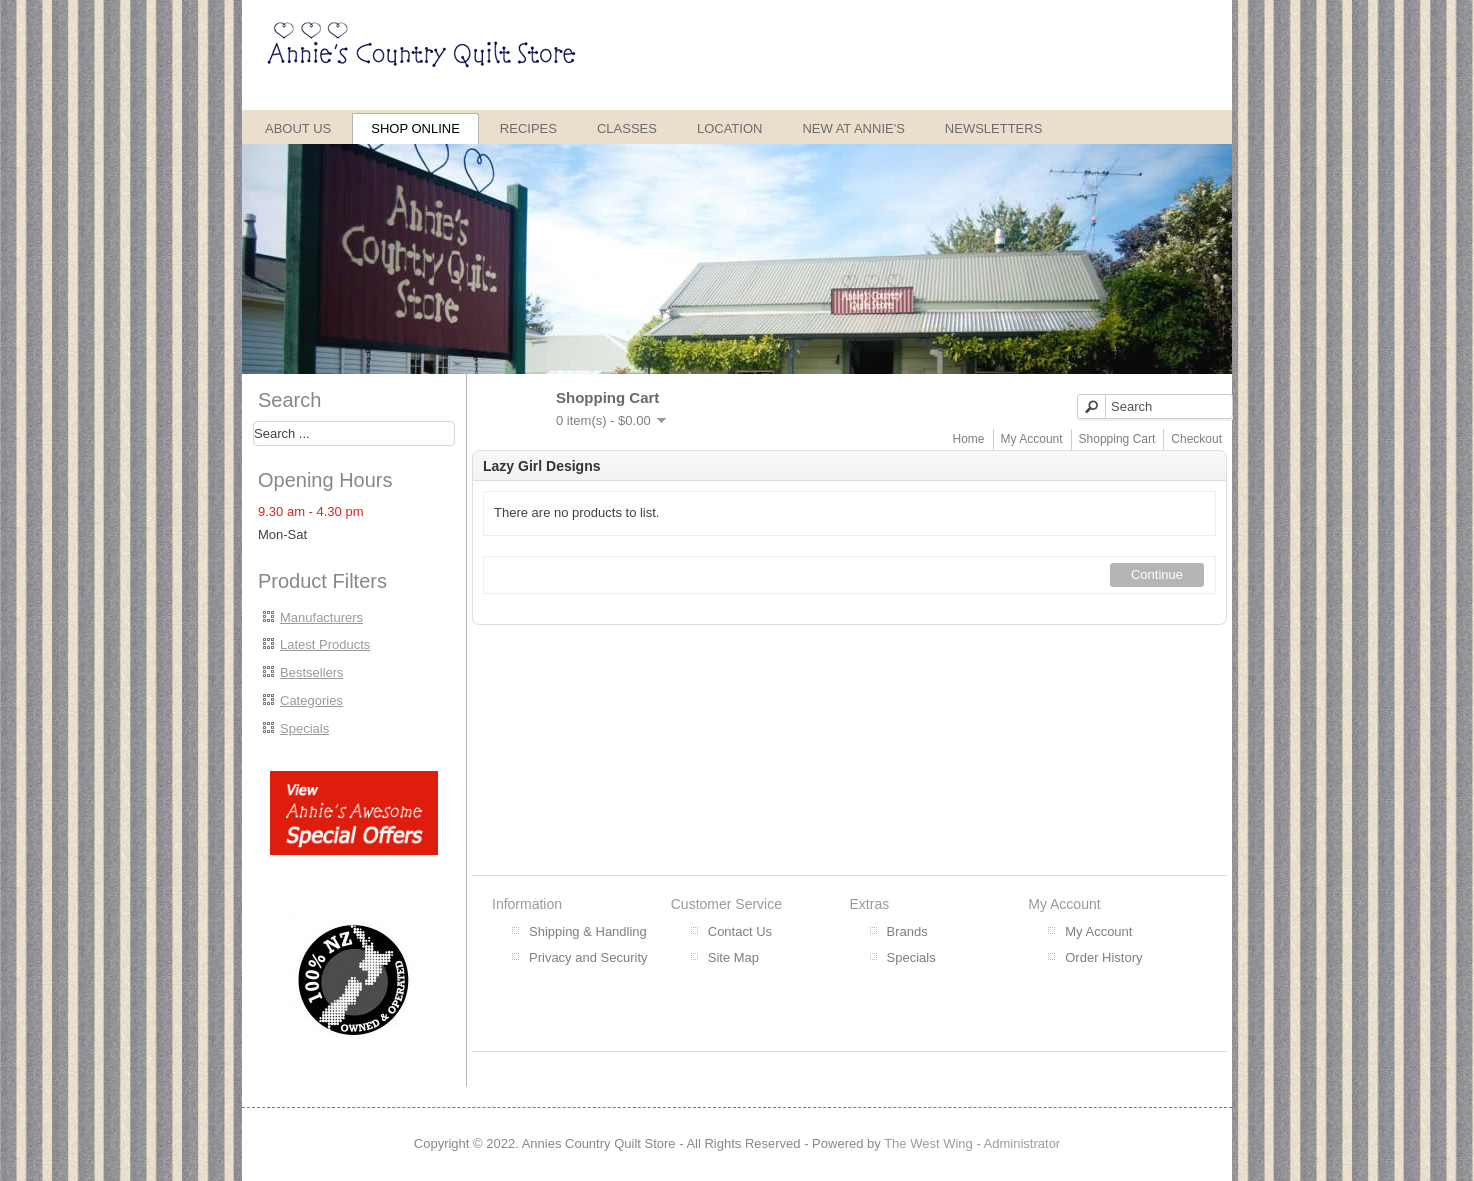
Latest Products (325, 644)
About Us (298, 128)
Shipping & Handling (588, 931)
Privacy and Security (588, 957)
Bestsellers (312, 672)
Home (969, 439)
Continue (1157, 574)
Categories (311, 700)
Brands (907, 931)
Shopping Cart (1117, 439)
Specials (304, 728)
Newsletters (994, 128)
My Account (1032, 439)
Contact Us (740, 931)
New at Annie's (853, 128)
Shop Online (415, 128)
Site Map (733, 957)
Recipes (528, 128)
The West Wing (928, 1143)
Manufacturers (321, 617)
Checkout (1196, 439)
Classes (627, 128)
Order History (1103, 957)
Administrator (1022, 1143)
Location (730, 128)
